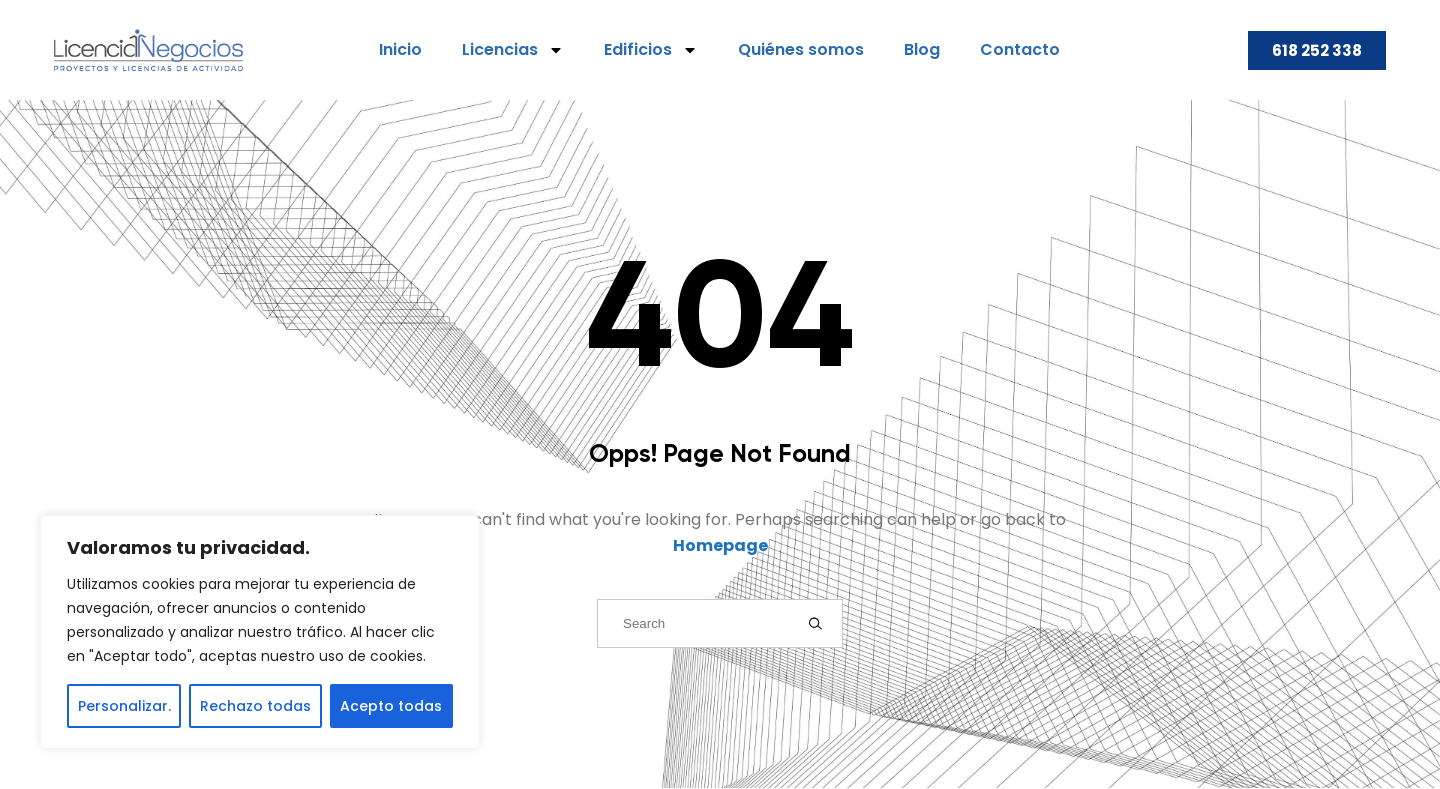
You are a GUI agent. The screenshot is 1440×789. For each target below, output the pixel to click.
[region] (260, 632)
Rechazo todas (255, 706)
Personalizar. (124, 706)
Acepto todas (391, 706)
